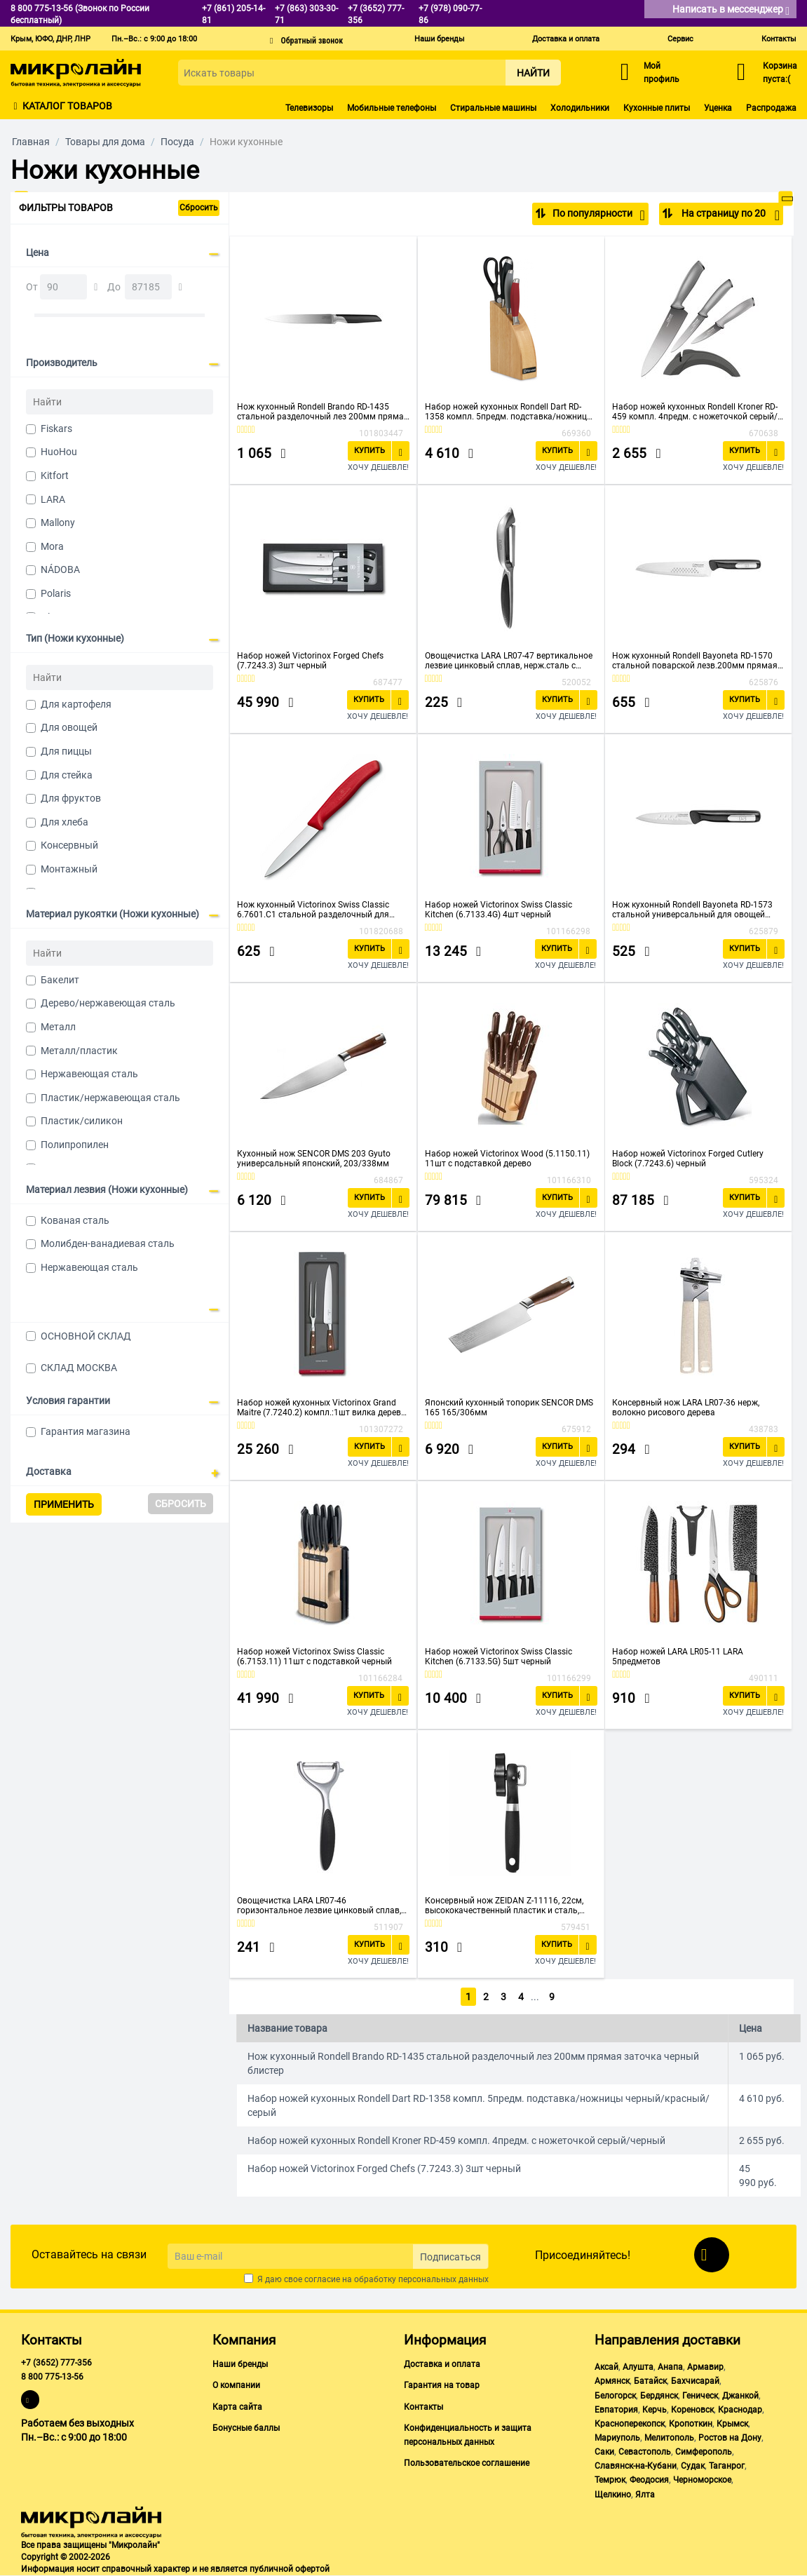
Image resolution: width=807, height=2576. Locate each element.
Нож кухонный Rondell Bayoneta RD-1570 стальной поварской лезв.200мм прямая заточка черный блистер (695, 660)
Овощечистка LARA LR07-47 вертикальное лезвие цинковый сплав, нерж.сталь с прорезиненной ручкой (508, 660)
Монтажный (69, 869)
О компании (236, 2385)
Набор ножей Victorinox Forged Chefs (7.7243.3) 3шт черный (310, 660)
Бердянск (659, 2396)
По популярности (598, 215)
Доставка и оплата (565, 38)
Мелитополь (669, 2438)
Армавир (705, 2367)
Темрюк (610, 2480)
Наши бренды (439, 38)
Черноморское (702, 2480)
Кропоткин (690, 2424)
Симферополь (703, 2452)
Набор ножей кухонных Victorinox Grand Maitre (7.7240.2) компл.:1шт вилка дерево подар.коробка (321, 1407)
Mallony (58, 522)
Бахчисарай (695, 2381)
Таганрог (727, 2466)
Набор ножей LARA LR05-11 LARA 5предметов (677, 1656)
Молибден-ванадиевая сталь (108, 1243)
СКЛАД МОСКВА (79, 1367)
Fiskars (56, 428)
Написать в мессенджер (730, 10)
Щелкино (613, 2495)
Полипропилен (75, 1144)
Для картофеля (76, 704)
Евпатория (616, 2410)
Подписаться (450, 2257)
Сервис (680, 38)
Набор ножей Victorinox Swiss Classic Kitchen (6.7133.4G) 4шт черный (498, 909)
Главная (31, 141)
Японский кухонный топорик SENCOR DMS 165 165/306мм (509, 1407)
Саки (604, 2452)
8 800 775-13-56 (52, 2377)
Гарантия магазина (85, 1431)
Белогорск (615, 2396)
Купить (369, 450)
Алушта (638, 2367)
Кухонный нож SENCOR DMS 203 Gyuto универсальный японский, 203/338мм (314, 1158)
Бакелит (60, 979)
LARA (53, 499)
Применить (64, 1504)
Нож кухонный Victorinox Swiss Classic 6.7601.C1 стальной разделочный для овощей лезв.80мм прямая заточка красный (313, 909)
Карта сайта (237, 2407)
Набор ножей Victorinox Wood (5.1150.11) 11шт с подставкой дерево (507, 1158)
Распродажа (771, 108)
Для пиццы (66, 751)
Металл (58, 1026)
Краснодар (740, 2410)
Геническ (700, 2396)
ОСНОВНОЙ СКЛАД (86, 1336)
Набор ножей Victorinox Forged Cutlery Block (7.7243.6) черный (688, 1158)
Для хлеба (64, 822)
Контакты (778, 38)
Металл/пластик (79, 1050)
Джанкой (740, 2396)
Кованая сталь (75, 1220)
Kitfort (55, 475)
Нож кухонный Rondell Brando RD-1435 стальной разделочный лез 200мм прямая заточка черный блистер (323, 412)
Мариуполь (617, 2438)
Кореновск (692, 2410)
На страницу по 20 (729, 215)
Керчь (654, 2410)
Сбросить (198, 208)
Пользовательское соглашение (466, 2463)
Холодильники (579, 108)
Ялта (645, 2495)
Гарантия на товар (442, 2385)
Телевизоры (309, 108)
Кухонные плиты (656, 108)
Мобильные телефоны (391, 108)
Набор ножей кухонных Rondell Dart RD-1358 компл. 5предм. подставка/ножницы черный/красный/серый (509, 412)
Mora (52, 546)
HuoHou (59, 451)
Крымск (732, 2424)
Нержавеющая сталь (89, 1073)
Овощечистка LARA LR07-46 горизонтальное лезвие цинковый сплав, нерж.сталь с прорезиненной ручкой (319, 1905)
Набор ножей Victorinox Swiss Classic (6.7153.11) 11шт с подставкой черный (314, 1656)
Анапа (670, 2367)
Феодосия (649, 2480)
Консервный (69, 845)
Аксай (606, 2367)
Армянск (612, 2381)
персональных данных (443, 2279)
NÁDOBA (60, 569)
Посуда (177, 141)
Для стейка (67, 775)
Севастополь (644, 2452)
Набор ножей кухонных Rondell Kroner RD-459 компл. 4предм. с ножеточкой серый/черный (695, 412)
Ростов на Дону (729, 2438)
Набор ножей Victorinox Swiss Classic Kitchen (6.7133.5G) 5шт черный (498, 1656)
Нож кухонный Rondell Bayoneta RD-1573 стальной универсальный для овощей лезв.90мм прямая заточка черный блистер (692, 909)
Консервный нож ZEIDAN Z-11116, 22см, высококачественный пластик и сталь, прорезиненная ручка (504, 1905)
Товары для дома (105, 141)
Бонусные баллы (246, 2428)
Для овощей (69, 727)
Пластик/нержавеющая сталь (110, 1097)
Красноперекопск (630, 2424)
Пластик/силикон (82, 1120)
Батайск (650, 2381)
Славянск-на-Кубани (636, 2466)
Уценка (718, 108)
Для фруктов (71, 798)
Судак (693, 2466)
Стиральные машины (493, 108)
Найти (533, 73)
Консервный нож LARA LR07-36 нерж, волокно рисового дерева (685, 1407)
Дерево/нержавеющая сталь (108, 1003)
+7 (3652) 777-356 (56, 2363)
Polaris (56, 593)
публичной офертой (290, 2569)
